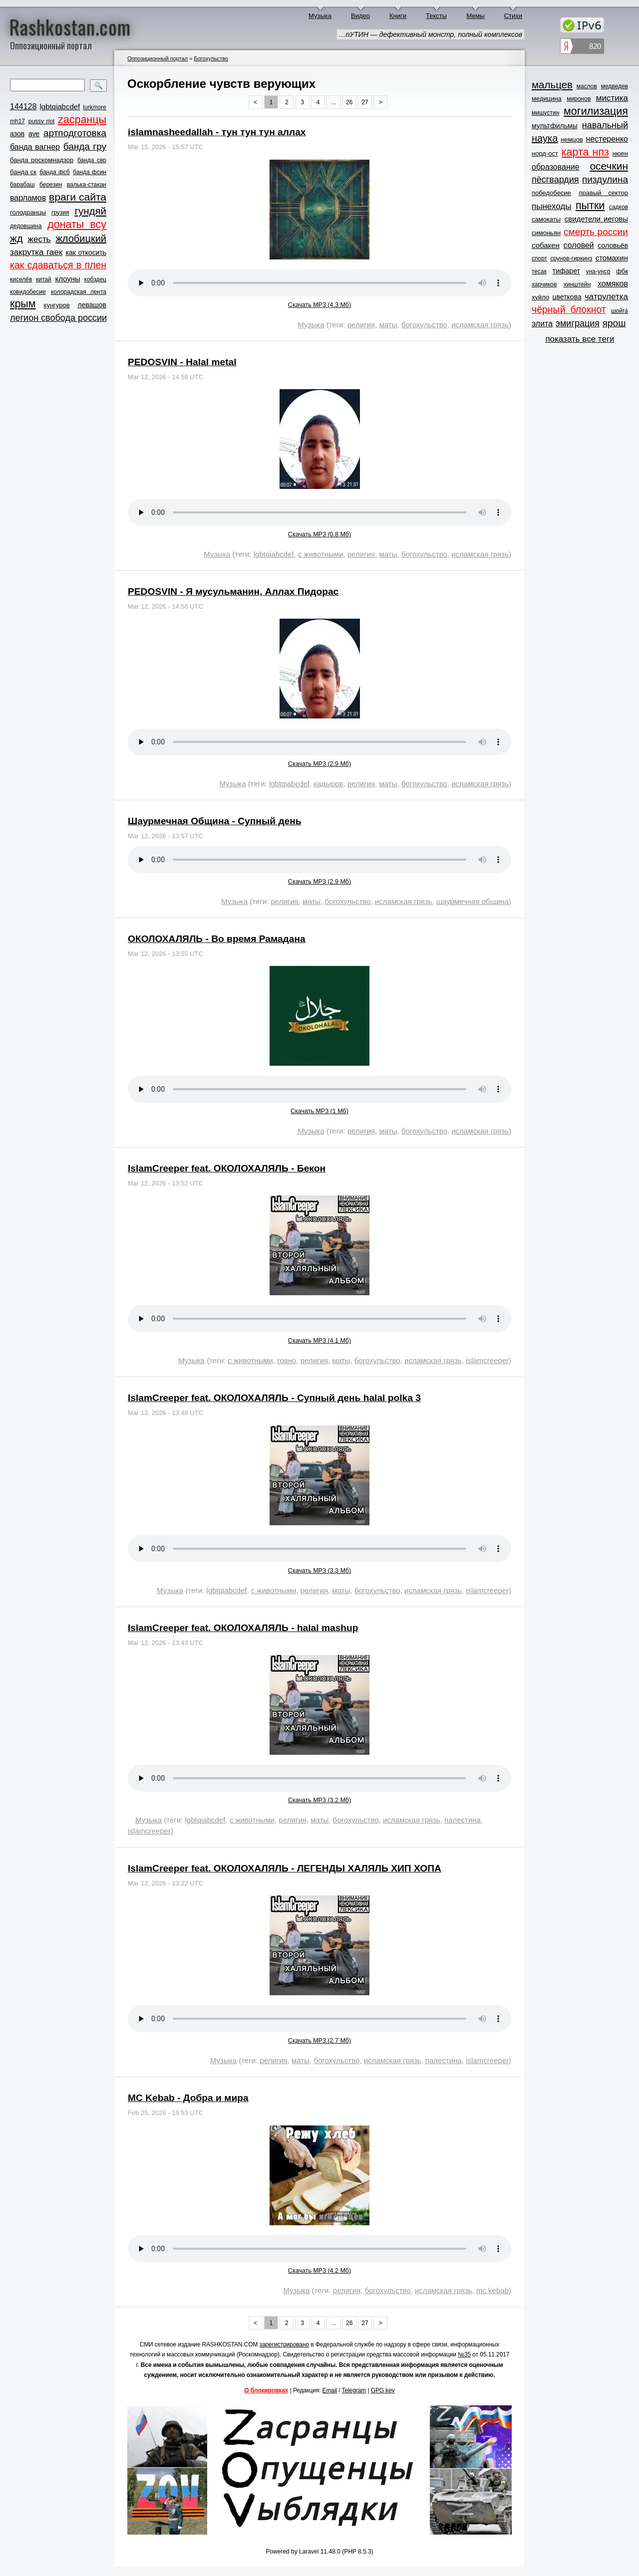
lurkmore (94, 107)
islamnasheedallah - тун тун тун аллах (217, 132)
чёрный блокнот (569, 309)
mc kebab (492, 2290)
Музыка (320, 15)
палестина (462, 1820)
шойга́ (619, 310)
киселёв (21, 279)
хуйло (540, 297)
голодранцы (28, 212)
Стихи (513, 15)
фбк (622, 271)
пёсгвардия (555, 180)
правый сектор (603, 193)
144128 (23, 106)
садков (618, 207)
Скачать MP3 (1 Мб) (319, 1111)
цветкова (567, 297)
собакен (546, 245)
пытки (590, 206)
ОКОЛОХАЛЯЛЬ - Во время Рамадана (217, 939)
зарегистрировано (285, 2344)
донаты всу (76, 225)
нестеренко (607, 139)
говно (286, 1360)
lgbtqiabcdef (59, 106)
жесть (39, 239)
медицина (547, 98)
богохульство (424, 324)
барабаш (22, 184)
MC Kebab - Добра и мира (188, 2098)
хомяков (613, 283)
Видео (360, 15)
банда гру (84, 146)
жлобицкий (80, 238)
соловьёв (613, 245)
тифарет (566, 271)
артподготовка (74, 133)
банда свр (91, 160)
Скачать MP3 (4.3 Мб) (319, 304)
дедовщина (25, 226)
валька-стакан (86, 184)
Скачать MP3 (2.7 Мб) (319, 2040)
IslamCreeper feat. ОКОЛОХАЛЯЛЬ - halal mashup (243, 1628)
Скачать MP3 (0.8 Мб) (319, 534)
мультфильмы (555, 126)
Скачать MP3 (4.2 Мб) (319, 2270)
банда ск (23, 172)
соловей (578, 245)
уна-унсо (598, 271)
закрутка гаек (36, 252)
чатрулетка (606, 296)
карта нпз (585, 152)
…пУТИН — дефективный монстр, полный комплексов (430, 34)
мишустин (545, 112)
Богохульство (211, 58)
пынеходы (551, 206)
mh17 (17, 121)
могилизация (596, 111)
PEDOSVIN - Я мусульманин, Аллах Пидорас (233, 591)
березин (50, 184)
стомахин (612, 257)
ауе (33, 134)
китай (43, 279)
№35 (464, 2354)
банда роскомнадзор (41, 160)
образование (556, 167)
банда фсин (89, 172)
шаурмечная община (472, 901)
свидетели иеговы (596, 219)
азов (17, 134)
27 (364, 102)
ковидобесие (28, 291)
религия (361, 324)
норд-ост (545, 153)
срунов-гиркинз (571, 258)
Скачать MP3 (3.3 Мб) (319, 1570)
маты (388, 324)
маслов (587, 86)
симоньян (546, 232)
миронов (579, 98)
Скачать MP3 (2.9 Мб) (319, 763)
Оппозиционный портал (157, 58)
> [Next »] (380, 102)
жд (16, 238)
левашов (92, 305)
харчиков (544, 284)
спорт (539, 258)
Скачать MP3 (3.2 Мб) (319, 1800)
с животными (320, 554)
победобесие (551, 193)
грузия (60, 212)
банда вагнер (35, 147)
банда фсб (54, 172)
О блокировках (266, 2390)
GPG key (383, 2390)
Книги (397, 15)
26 (349, 102)
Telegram (354, 2390)
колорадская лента (78, 291)
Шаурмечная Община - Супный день (215, 821)
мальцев (552, 84)
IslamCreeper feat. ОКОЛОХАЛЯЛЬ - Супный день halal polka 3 (274, 1398)
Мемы (475, 15)
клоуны (67, 278)
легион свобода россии (58, 318)
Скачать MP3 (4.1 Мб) (319, 1340)
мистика (612, 98)
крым (23, 304)
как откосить (86, 252)
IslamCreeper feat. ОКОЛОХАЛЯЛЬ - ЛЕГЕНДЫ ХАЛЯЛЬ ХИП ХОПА (284, 1868)
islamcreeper (487, 1360)
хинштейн (577, 284)
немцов (572, 139)
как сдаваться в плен (58, 264)
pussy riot (41, 121)
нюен (620, 153)
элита (542, 323)
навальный (605, 125)
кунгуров (57, 305)
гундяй (90, 211)
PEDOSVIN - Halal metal (182, 362)
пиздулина (605, 179)
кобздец (95, 279)
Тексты (436, 15)
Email (329, 2390)
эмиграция (578, 323)
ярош (614, 323)
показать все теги (579, 339)
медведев (614, 86)
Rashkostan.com (70, 26)
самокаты (546, 219)
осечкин (609, 166)
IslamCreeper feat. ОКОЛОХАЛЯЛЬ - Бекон (226, 1168)
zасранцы (82, 120)
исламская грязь (480, 324)
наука (545, 138)
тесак (539, 271)
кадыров (328, 783)
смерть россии (596, 232)
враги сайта (77, 197)
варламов (28, 198)
